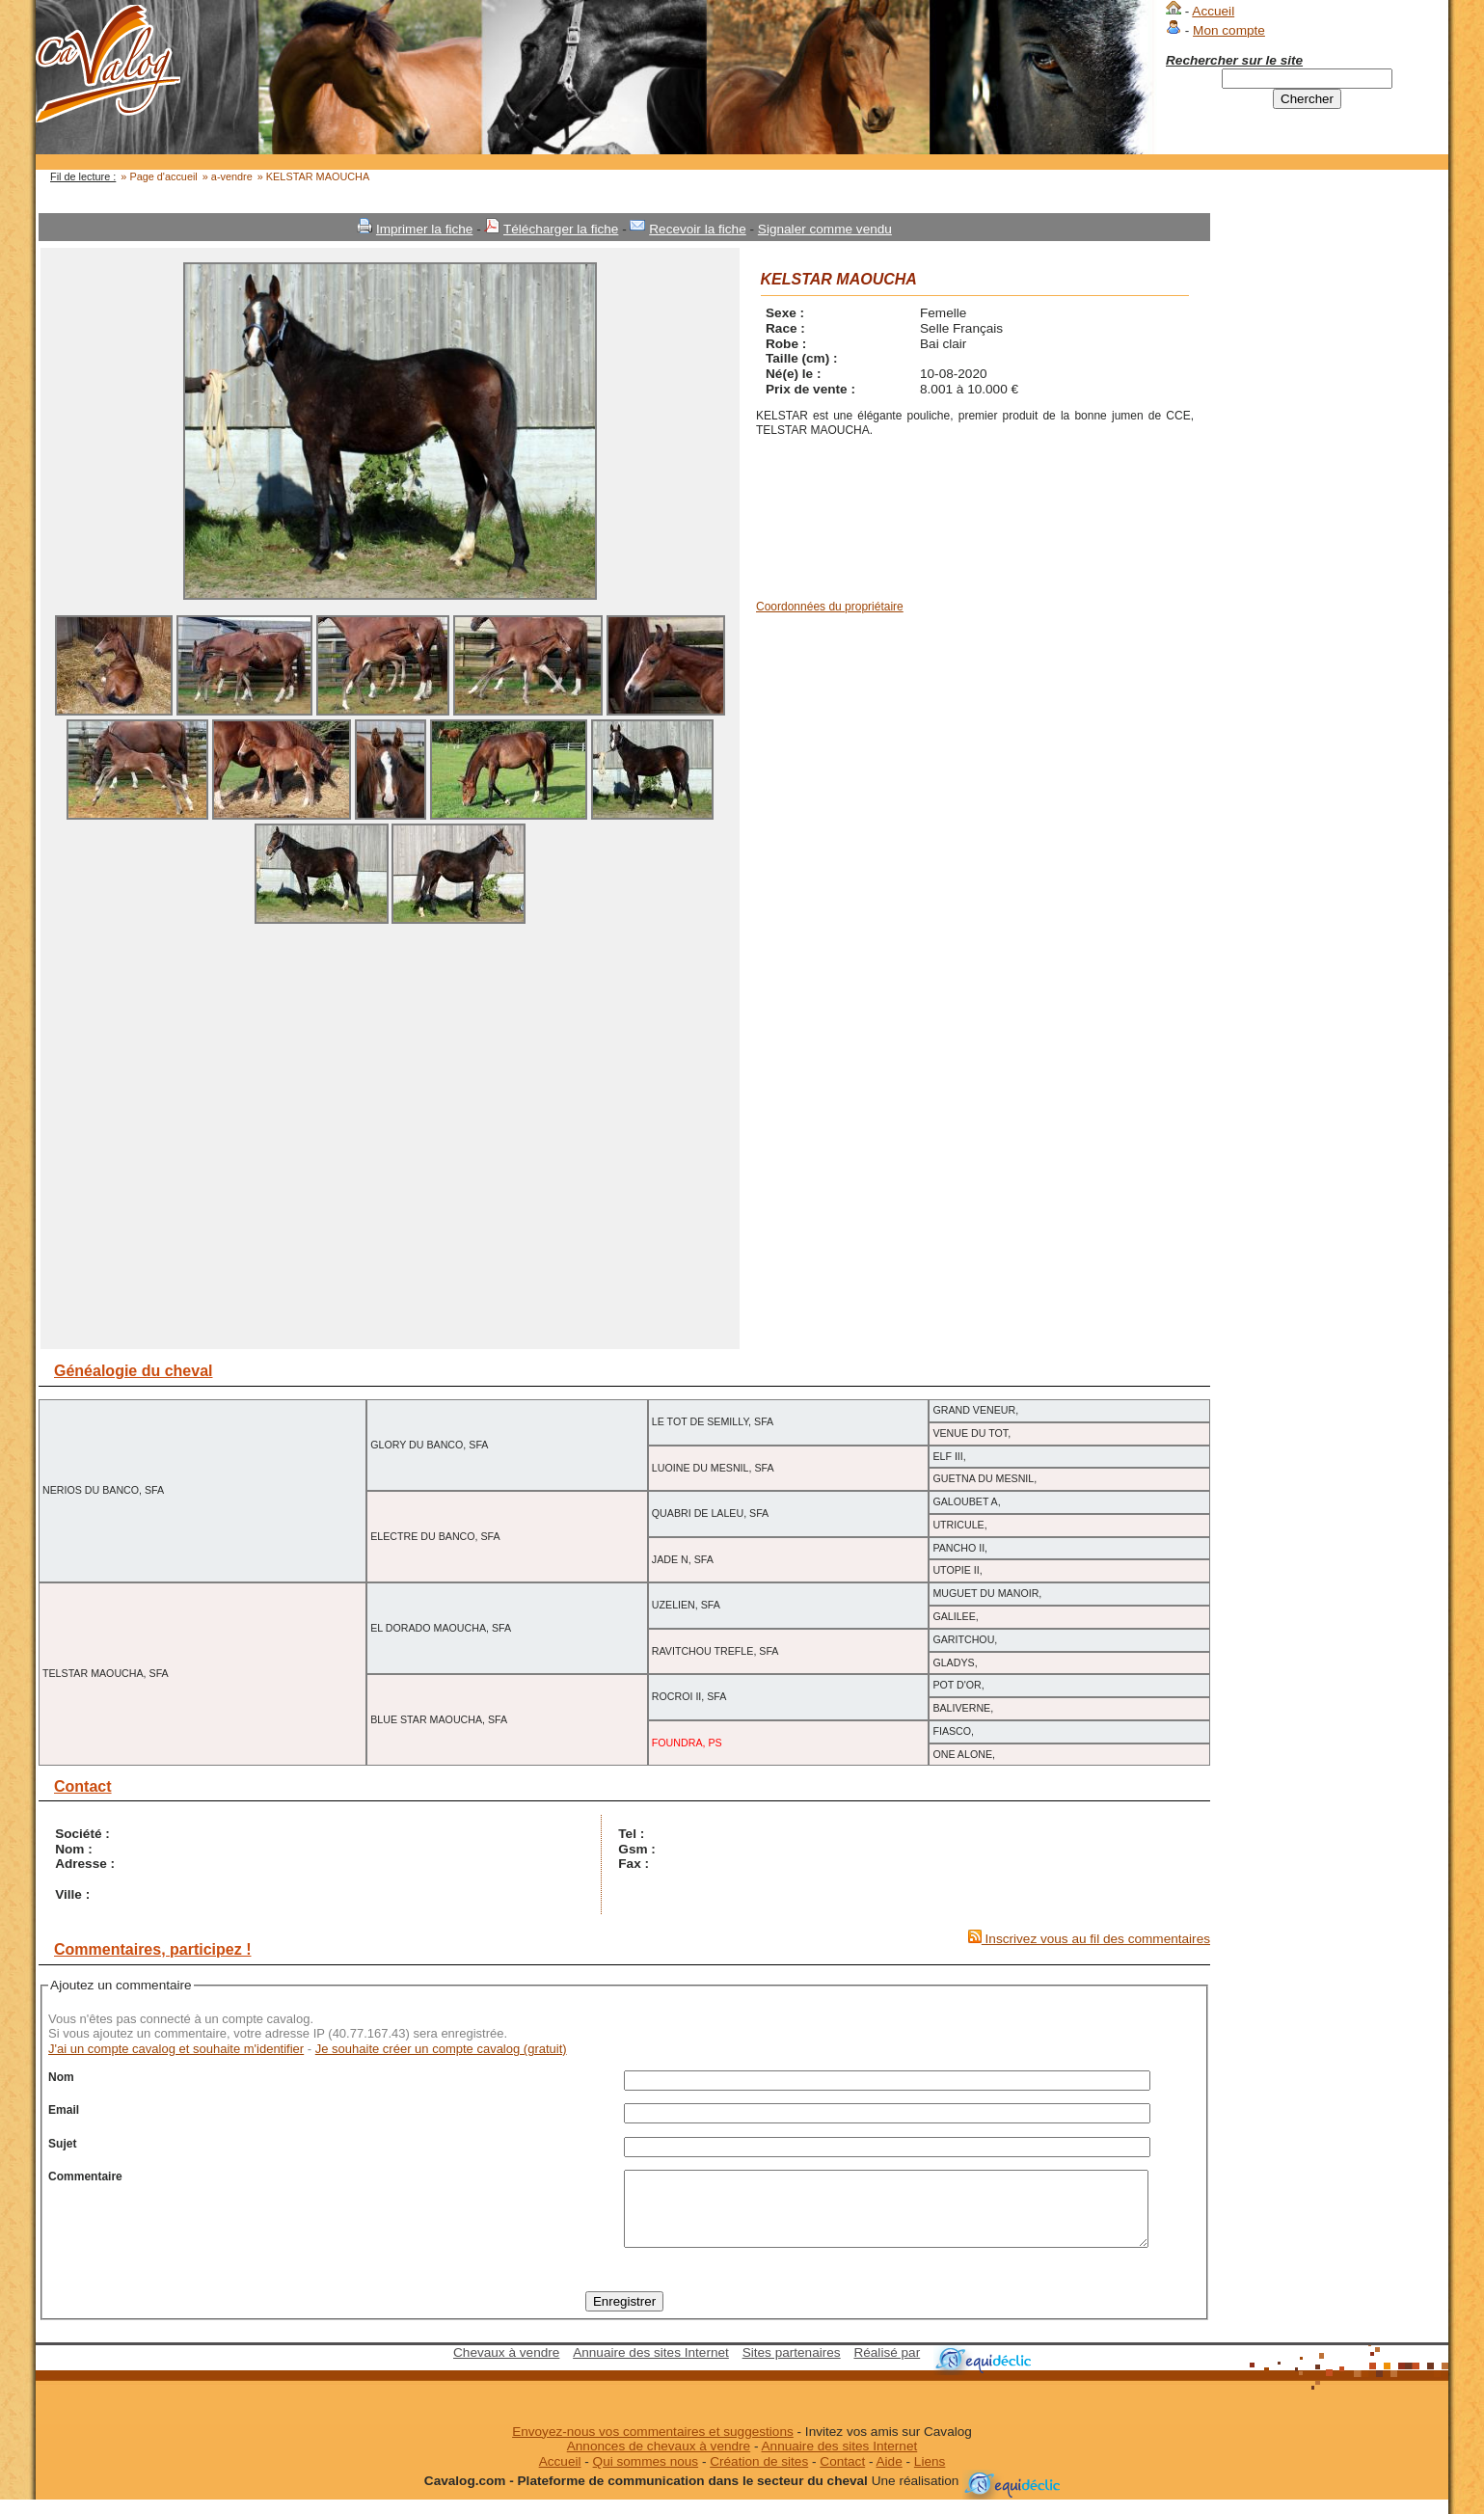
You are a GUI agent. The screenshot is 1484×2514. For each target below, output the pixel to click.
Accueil (1213, 11)
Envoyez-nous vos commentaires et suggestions (653, 2446)
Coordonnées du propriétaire (830, 606)
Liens (930, 2476)
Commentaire (85, 2176)
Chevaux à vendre (506, 2367)
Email (63, 2110)
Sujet (62, 2143)
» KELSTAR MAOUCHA (313, 176)
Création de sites (759, 2476)
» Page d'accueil (159, 176)
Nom (61, 2077)
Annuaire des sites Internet (651, 2367)
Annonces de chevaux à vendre (658, 2460)
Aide (890, 2476)
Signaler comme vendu (825, 229)
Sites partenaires (791, 2367)
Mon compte (1229, 30)
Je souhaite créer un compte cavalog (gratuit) (441, 2048)
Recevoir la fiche (697, 229)
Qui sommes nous (646, 2476)
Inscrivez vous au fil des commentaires (1089, 1939)
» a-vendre (227, 176)
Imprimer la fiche (424, 229)
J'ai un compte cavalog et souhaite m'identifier (176, 2048)
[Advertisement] (1330, 502)
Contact (842, 2476)
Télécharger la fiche (560, 229)
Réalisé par (886, 2367)
